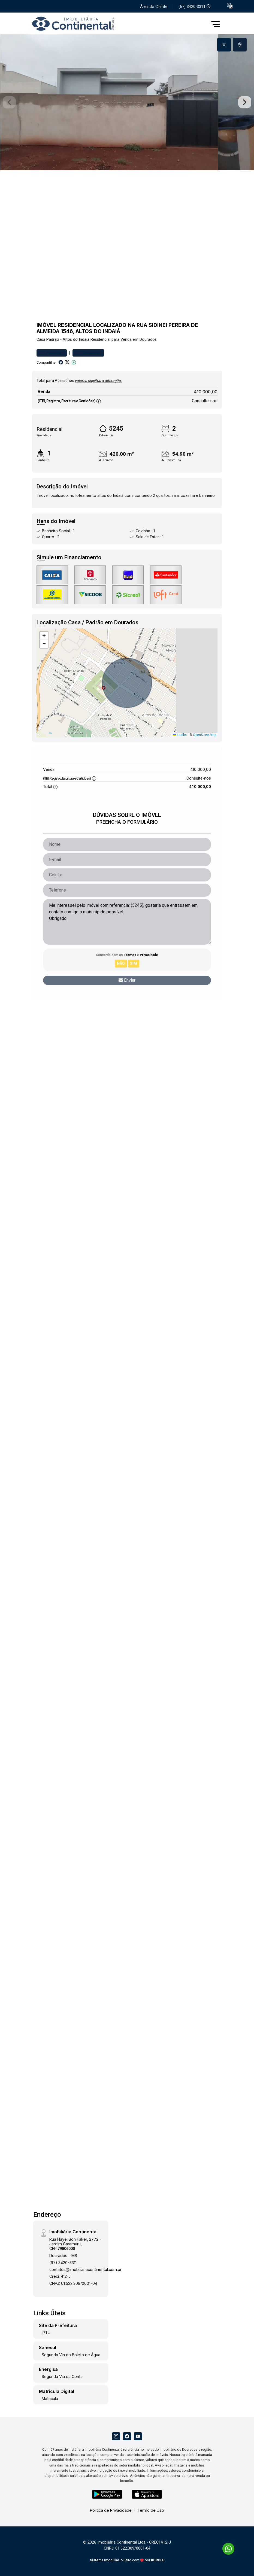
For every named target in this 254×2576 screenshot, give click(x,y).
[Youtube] (138, 2436)
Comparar (88, 353)
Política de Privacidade (111, 2510)
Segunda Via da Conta (62, 2376)
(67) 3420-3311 (194, 6)
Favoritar (51, 353)
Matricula (50, 2398)
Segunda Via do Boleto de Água (71, 2354)
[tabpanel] (127, 102)
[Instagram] (116, 2436)
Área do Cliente (153, 6)
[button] (229, 5)
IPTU (46, 2332)
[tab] (224, 44)
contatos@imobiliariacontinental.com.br (85, 2269)
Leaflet (180, 735)
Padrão (52, 339)
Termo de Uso (150, 2510)
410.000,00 (205, 391)
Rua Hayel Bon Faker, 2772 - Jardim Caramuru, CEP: (75, 2244)
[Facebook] (127, 2436)
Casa (41, 339)
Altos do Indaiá (76, 339)
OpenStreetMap (204, 735)
